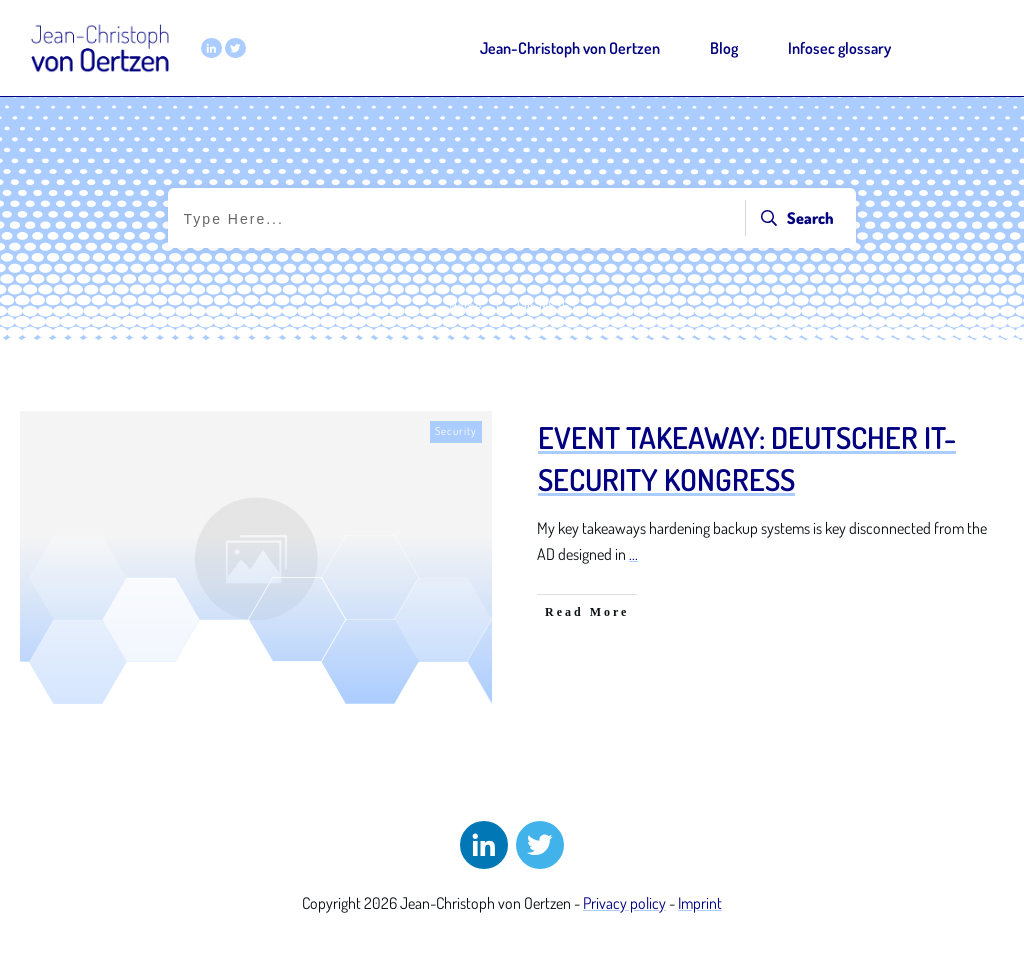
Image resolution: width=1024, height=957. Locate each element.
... (633, 554)
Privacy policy (624, 903)
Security (456, 431)
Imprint (700, 903)
